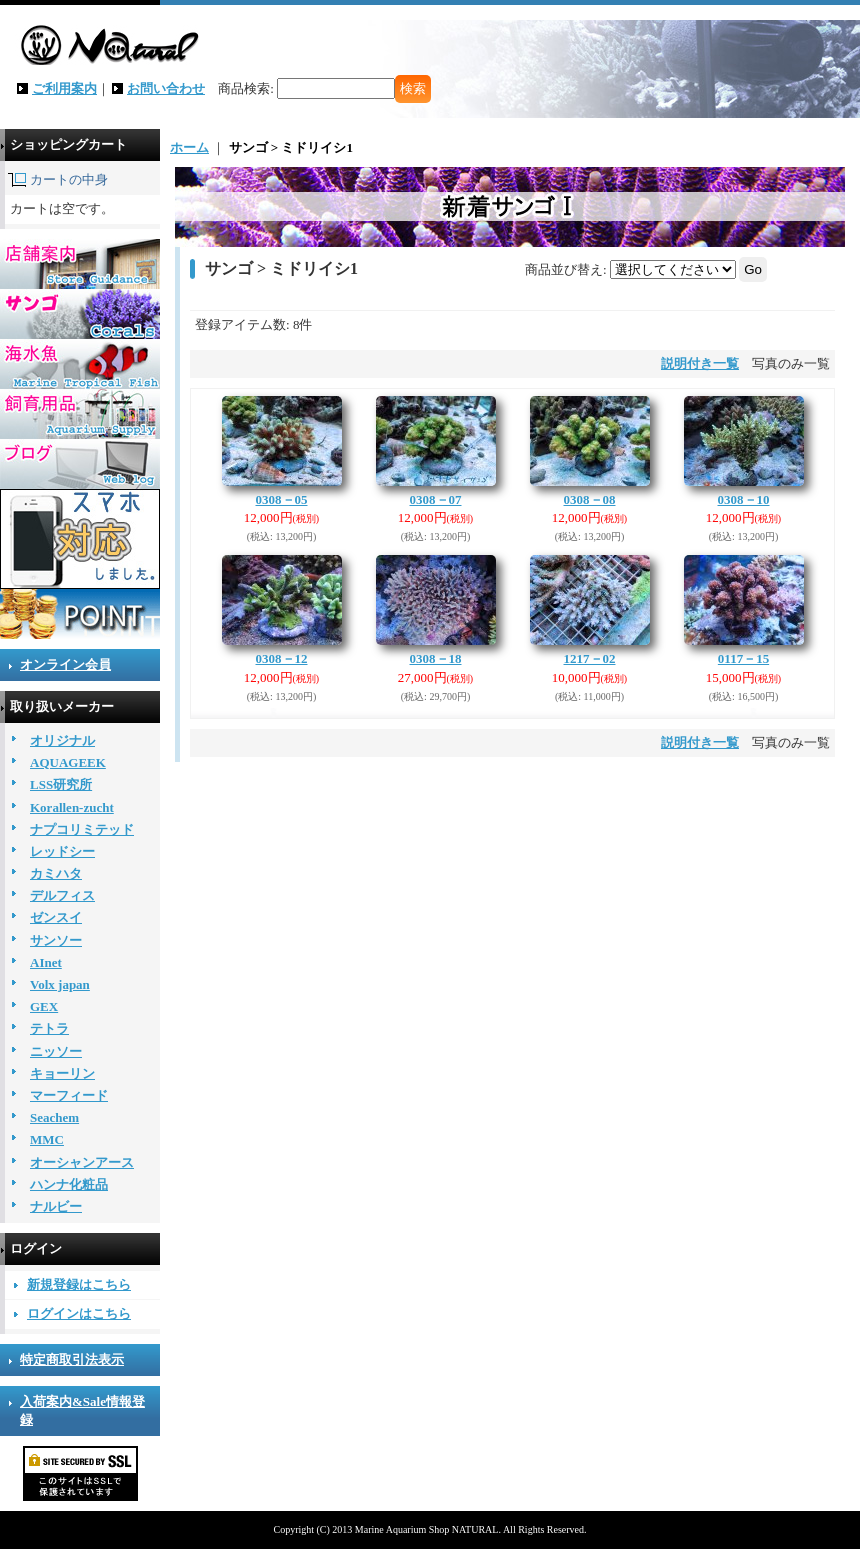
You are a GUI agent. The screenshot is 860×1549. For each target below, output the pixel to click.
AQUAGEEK (68, 762)
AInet (46, 962)
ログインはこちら (79, 1313)
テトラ (49, 1028)
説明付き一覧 (700, 363)
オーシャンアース (82, 1162)
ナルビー (56, 1206)
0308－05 (282, 499)
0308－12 (282, 658)
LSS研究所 (61, 784)
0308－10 (744, 499)
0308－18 (436, 658)
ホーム (189, 147)
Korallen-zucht (72, 807)
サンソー (56, 940)
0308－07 (436, 499)
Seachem (54, 1117)
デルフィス (62, 895)
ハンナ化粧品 (69, 1184)
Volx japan (60, 984)
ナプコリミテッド (82, 829)
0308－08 (590, 499)
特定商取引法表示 (72, 1359)
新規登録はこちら (79, 1284)
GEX (44, 1006)
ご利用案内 (64, 88)
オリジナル (62, 740)
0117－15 (743, 658)
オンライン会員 (65, 664)
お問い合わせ (166, 88)
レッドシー (62, 851)
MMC (47, 1139)
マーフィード (69, 1095)
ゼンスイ (56, 917)
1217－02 (590, 658)
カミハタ (56, 873)
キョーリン (62, 1073)
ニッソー (56, 1051)
